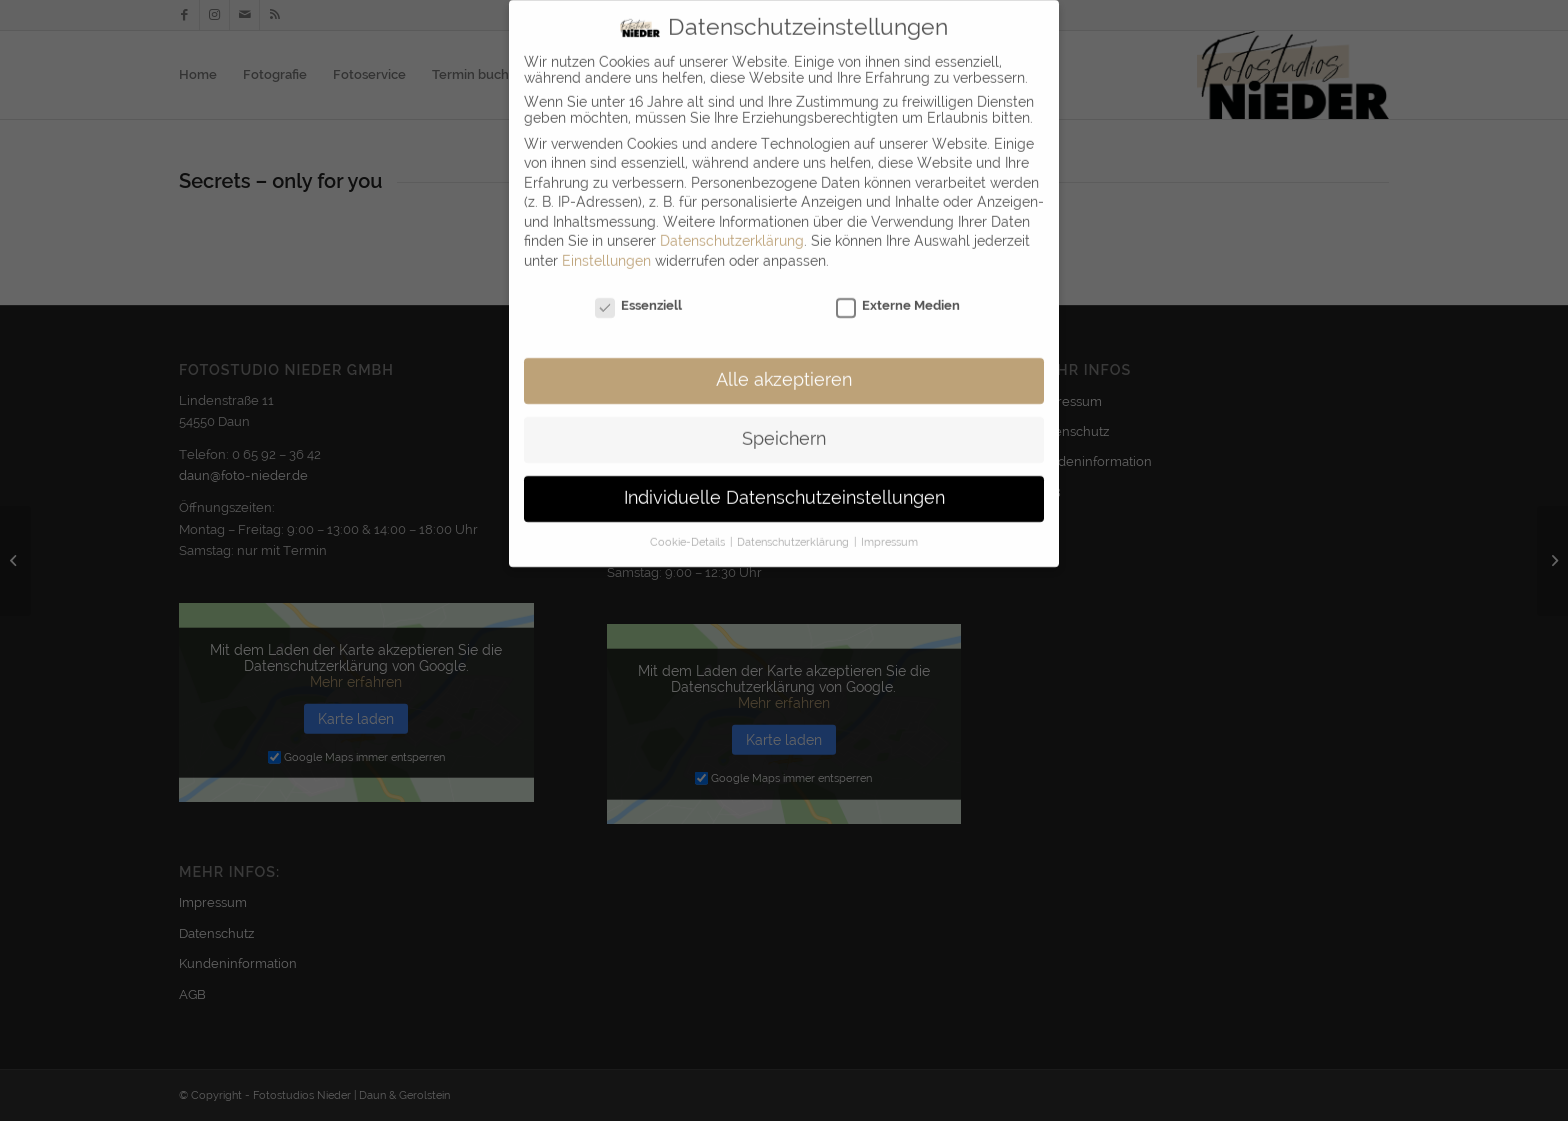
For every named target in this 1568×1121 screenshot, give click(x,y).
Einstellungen (606, 247)
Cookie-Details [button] (689, 528)
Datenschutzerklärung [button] (794, 528)
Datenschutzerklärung (732, 228)
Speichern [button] (784, 426)
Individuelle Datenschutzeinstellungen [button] (784, 485)
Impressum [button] (889, 528)
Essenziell (638, 291)
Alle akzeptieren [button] (784, 367)
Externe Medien (898, 291)
